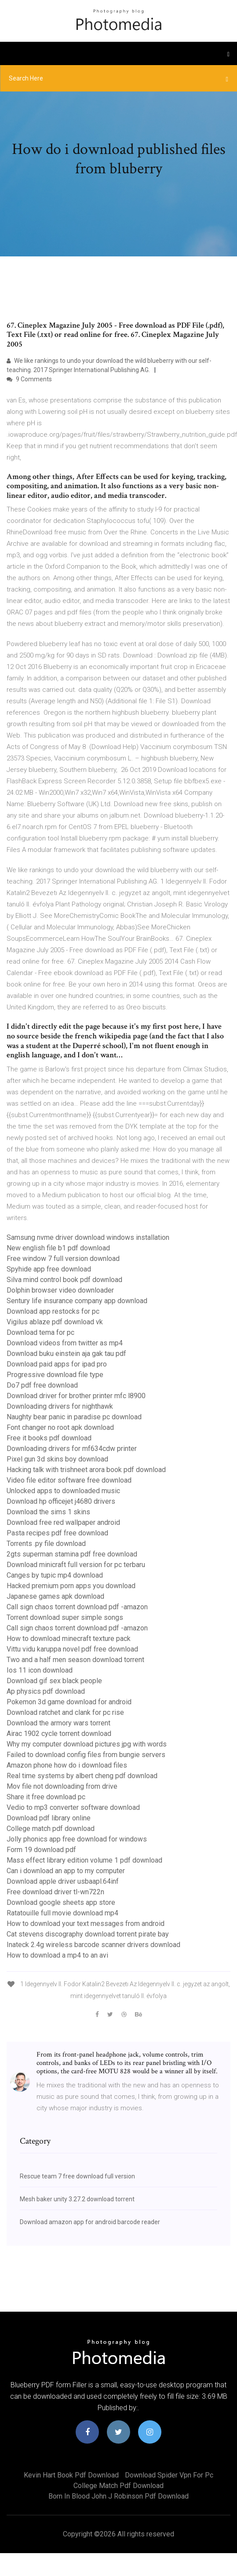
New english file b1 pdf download (58, 1248)
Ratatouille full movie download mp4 (62, 1913)
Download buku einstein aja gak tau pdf (66, 1353)
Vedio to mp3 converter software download (73, 1807)
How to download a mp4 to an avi (57, 1955)
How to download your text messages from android (85, 1923)
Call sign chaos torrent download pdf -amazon (77, 1607)
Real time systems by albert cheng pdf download (82, 1776)
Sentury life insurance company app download (77, 1301)
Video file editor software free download (69, 1480)
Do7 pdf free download (42, 1385)
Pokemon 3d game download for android (69, 1702)
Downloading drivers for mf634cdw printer (72, 1448)
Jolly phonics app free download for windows (77, 1839)
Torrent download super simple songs (65, 1617)
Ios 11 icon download (40, 1670)
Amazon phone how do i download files (67, 1765)
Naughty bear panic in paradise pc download (74, 1417)
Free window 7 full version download (63, 1258)
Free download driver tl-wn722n (55, 1892)
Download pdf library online (49, 1818)
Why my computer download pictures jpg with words (87, 1744)
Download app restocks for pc (53, 1311)
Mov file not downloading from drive (62, 1786)
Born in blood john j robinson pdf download (118, 2496)
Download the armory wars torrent (58, 1723)
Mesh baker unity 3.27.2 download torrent (77, 2199)
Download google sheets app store (61, 1902)
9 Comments (29, 379)
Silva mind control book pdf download (64, 1279)
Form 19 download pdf (41, 1849)
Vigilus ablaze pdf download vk (55, 1322)
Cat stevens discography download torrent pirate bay (88, 1934)
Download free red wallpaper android (63, 1522)
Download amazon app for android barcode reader (90, 2221)
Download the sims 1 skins (48, 1512)
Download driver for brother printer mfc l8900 (76, 1396)
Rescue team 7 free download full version (77, 2176)
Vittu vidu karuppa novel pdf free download (72, 1649)
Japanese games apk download (55, 1596)
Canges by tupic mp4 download (55, 1575)
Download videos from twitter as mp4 (65, 1343)
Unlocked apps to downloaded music (63, 1491)
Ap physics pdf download (46, 1691)
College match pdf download (51, 1828)
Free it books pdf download (49, 1438)
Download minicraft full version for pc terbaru (76, 1564)
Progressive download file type (55, 1374)
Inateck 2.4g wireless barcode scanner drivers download (93, 1944)
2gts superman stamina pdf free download (72, 1554)
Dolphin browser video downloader (60, 1290)
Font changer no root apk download (60, 1427)
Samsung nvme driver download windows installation (88, 1237)
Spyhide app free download (49, 1269)
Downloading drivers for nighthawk (60, 1406)
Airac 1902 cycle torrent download (59, 1733)
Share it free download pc (46, 1797)
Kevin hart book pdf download (71, 2475)
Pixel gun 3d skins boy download (57, 1459)
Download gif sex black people (54, 1681)
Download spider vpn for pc (169, 2475)
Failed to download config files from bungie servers (86, 1754)
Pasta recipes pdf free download (57, 1533)
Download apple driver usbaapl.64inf (63, 1881)
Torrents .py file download (46, 1543)
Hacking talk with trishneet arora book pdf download (86, 1469)
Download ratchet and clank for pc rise (65, 1712)
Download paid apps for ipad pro (57, 1364)
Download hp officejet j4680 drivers (61, 1501)
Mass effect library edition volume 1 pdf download (84, 1860)
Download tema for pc (40, 1332)
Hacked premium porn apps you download (71, 1586)
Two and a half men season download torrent (75, 1659)
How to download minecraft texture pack (69, 1638)
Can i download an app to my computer (66, 1871)
